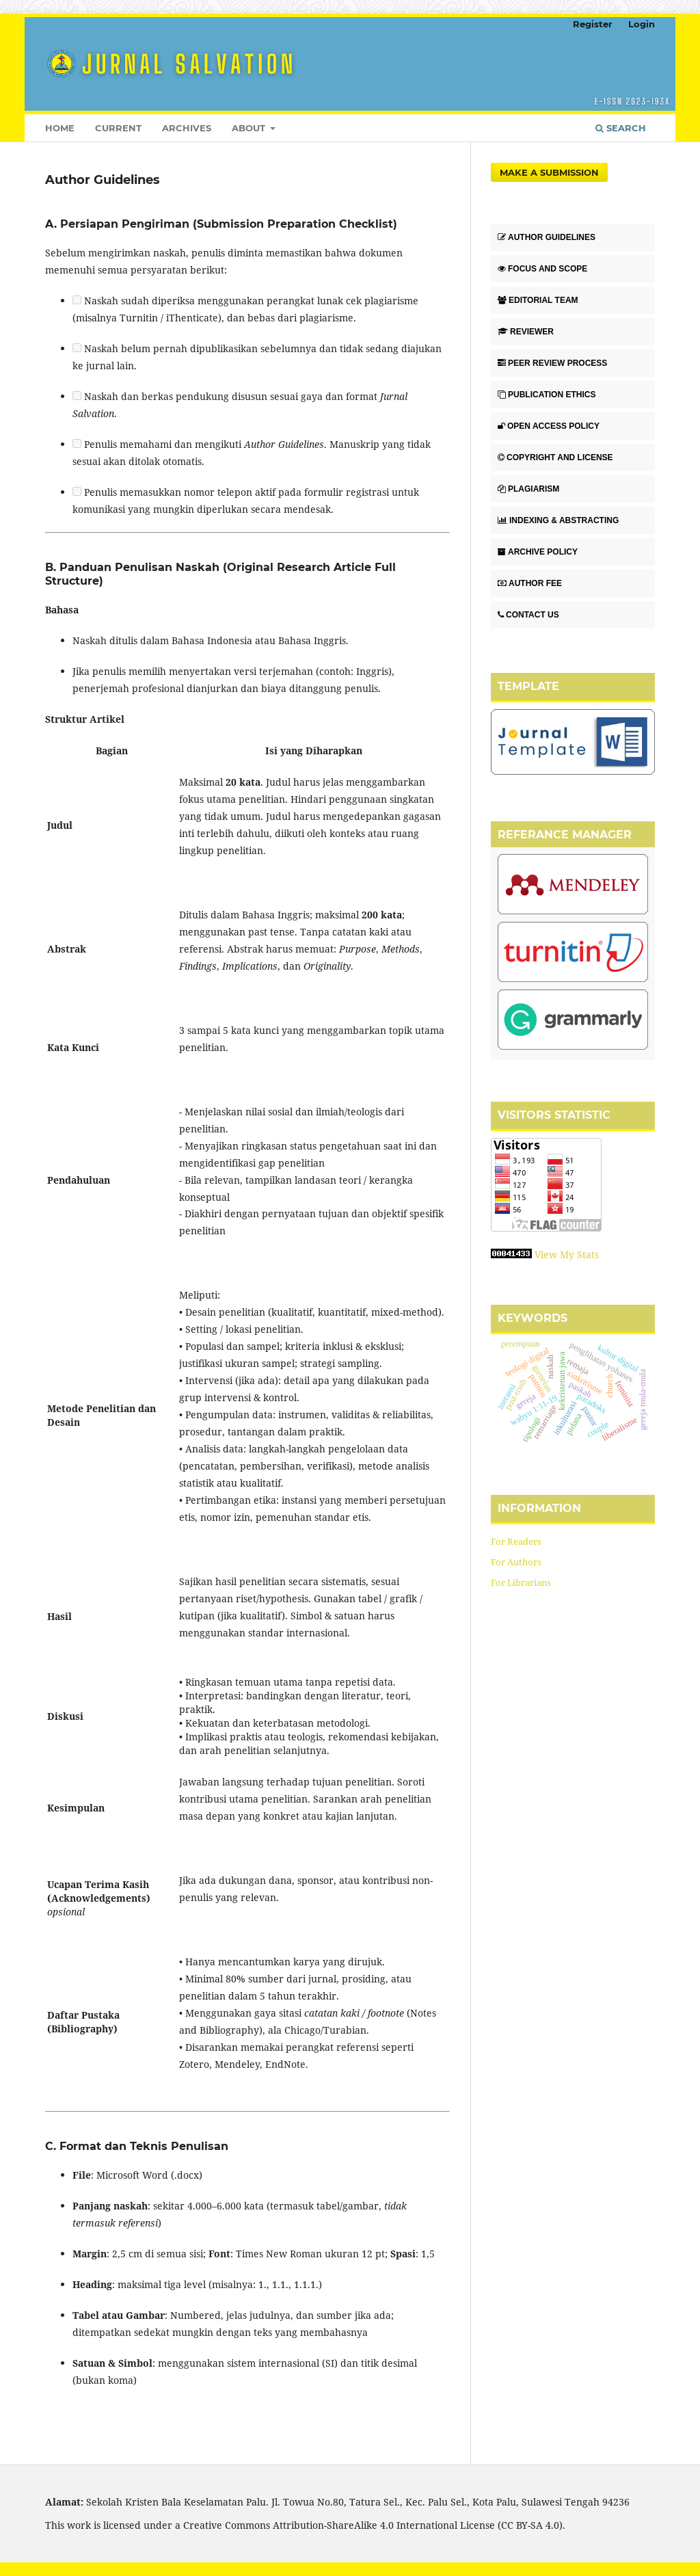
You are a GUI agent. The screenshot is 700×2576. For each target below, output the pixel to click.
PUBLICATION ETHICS (546, 394)
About (250, 127)
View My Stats (567, 1254)
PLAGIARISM (528, 489)
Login (641, 23)
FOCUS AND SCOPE (542, 269)
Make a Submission (549, 172)
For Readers (516, 1541)
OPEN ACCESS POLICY (549, 426)
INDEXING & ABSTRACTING (558, 520)
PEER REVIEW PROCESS (552, 363)
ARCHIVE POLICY (538, 552)
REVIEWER (526, 331)
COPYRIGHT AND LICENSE (555, 457)
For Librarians (521, 1582)
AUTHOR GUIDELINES (546, 237)
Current (118, 127)
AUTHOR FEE (530, 583)
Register (592, 23)
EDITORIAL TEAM (538, 300)
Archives (186, 127)
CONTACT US (528, 615)
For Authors (516, 1562)
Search (620, 127)
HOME (60, 127)
